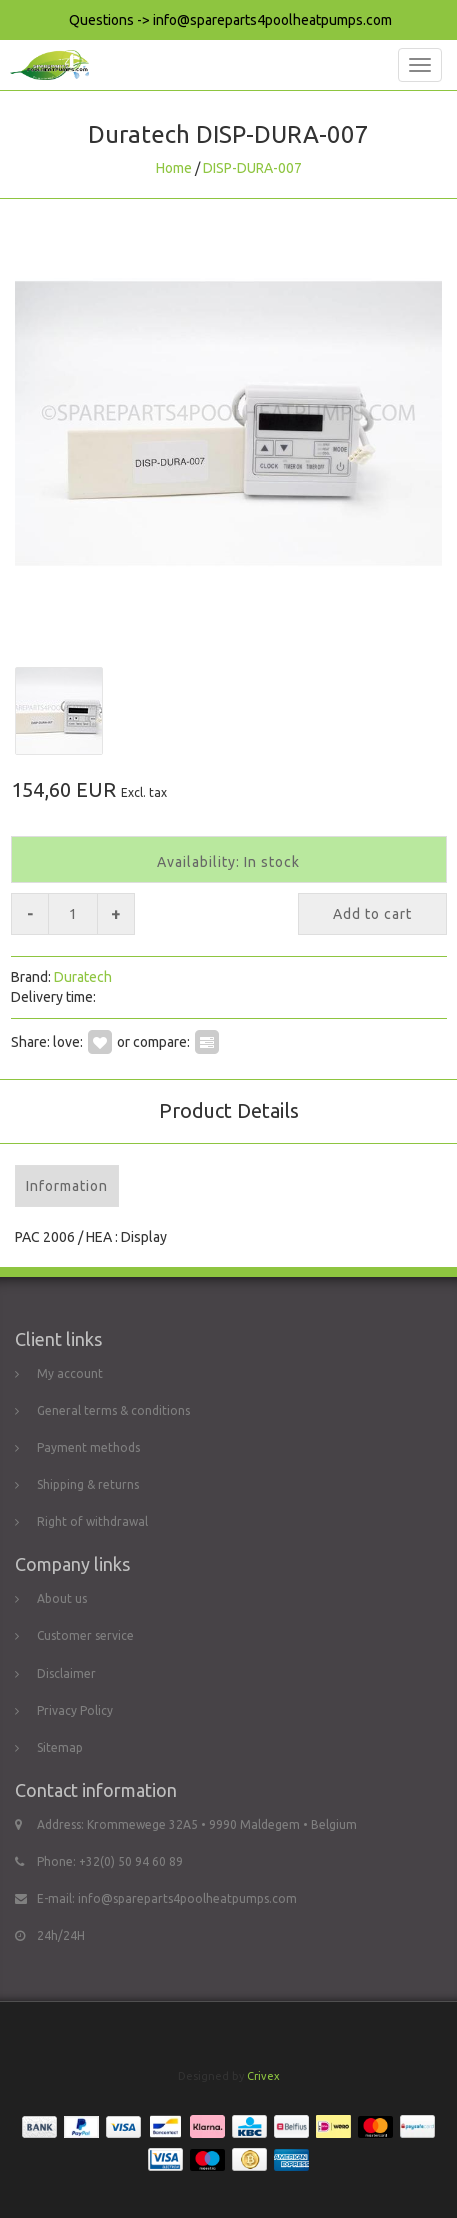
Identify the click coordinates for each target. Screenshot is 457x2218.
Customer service (85, 1635)
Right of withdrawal (92, 1521)
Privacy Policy (75, 1710)
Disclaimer (66, 1673)
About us (62, 1598)
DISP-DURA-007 (252, 168)
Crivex (263, 2076)
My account (70, 1373)
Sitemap (60, 1747)
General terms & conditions (113, 1410)
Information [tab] (67, 1186)
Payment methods (88, 1447)
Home (174, 168)
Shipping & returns (88, 1484)
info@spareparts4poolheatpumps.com (187, 1898)
